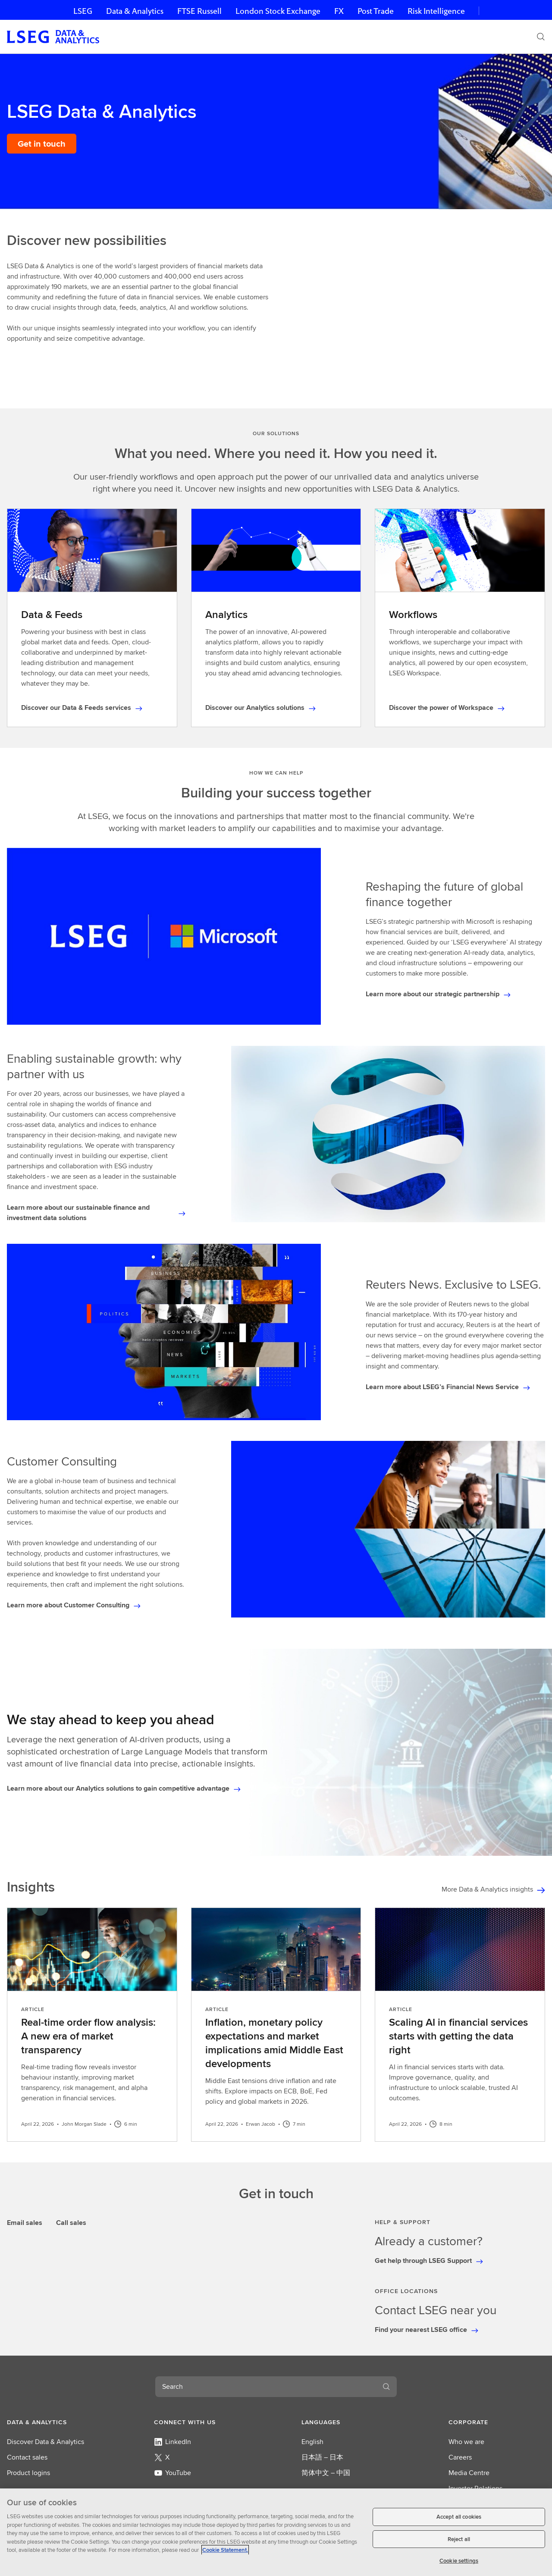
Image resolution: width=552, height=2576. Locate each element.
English (312, 2442)
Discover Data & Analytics (45, 2442)
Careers (460, 2457)
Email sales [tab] (24, 2223)
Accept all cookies (458, 2517)
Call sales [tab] (71, 2223)
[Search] (541, 36)
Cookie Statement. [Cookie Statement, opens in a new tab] (225, 2550)
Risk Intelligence (436, 11)
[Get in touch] (41, 144)
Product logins (28, 2473)
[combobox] (265, 2386)
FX (339, 11)
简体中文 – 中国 (325, 2473)
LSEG (82, 11)
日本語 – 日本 (322, 2457)
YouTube (172, 2473)
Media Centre (468, 2473)
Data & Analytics (134, 11)
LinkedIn (172, 2442)
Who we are (466, 2442)
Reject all (459, 2539)
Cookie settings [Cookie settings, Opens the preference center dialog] (458, 2561)
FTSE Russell (199, 11)
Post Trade (376, 11)
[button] (55, 2422)
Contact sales (27, 2457)
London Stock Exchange (277, 11)
